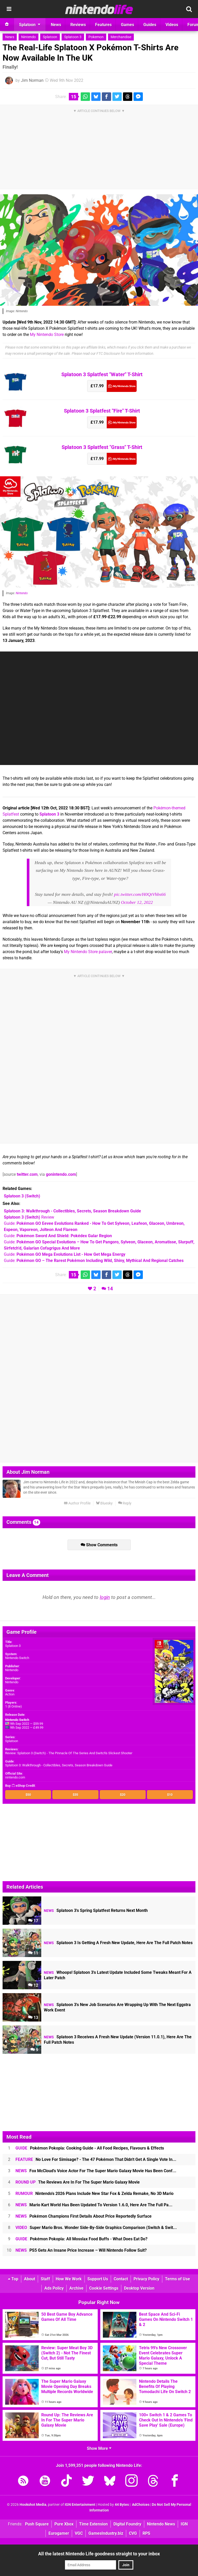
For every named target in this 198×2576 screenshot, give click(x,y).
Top (13, 2278)
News (9, 37)
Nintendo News (161, 2524)
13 (33, 2017)
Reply (124, 1503)
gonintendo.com (61, 1174)
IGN (184, 2524)
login (105, 1597)
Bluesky (104, 1503)
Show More (99, 2448)
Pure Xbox (63, 2524)
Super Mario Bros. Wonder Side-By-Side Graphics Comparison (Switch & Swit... (96, 2227)
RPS (146, 2533)
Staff (45, 2278)
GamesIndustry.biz (105, 2533)
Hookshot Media (33, 2504)
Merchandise (121, 37)
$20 (122, 1795)
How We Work (69, 2278)
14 (110, 1289)
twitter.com (27, 1174)
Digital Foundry (127, 2524)
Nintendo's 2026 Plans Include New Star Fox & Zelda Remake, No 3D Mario (94, 2193)
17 (33, 1920)
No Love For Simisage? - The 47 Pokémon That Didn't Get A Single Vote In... (95, 2159)
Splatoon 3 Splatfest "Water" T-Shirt (102, 374)
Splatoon (50, 37)
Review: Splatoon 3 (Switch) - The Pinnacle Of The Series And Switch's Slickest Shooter (68, 1753)
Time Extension (93, 2524)
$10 (169, 1795)
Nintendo (28, 37)
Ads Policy (54, 2288)
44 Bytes (122, 2504)
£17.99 (97, 385)
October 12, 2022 (137, 902)
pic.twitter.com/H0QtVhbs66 (140, 894)
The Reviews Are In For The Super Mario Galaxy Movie (77, 2182)
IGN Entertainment (80, 2504)
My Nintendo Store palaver (88, 951)
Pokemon (96, 37)
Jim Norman (32, 80)
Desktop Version (139, 2288)
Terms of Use (177, 2278)
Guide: (58, 1235)
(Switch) (22, 1196)
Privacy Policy (146, 2278)
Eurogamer (58, 2533)
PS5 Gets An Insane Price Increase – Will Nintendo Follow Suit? (81, 2250)
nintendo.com (15, 1777)
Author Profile (77, 1503)
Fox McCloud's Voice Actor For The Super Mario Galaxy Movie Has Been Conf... (95, 2170)
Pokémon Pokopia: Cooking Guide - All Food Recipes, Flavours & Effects (89, 2148)
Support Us (97, 2278)
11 (33, 1953)
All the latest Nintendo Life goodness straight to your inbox (99, 2553)
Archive (76, 2288)
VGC (79, 2533)
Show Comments (99, 1544)
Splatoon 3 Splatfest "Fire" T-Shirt (102, 411)
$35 (75, 1795)
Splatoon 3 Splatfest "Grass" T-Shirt (102, 447)
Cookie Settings (103, 2288)
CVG (133, 2533)
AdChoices (140, 2504)
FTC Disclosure (108, 353)
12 (33, 1985)
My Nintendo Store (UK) (122, 386)
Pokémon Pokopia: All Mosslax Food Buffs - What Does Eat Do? (81, 2238)
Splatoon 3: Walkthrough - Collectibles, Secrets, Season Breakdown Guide (58, 1765)
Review (29, 1217)
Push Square (37, 2524)
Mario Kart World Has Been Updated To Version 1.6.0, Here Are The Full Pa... (93, 2204)
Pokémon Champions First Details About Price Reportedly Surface (83, 2216)
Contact (121, 2278)
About (29, 2278)
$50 (28, 1795)
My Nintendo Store (47, 334)
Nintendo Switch (17, 1658)
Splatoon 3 (72, 37)
